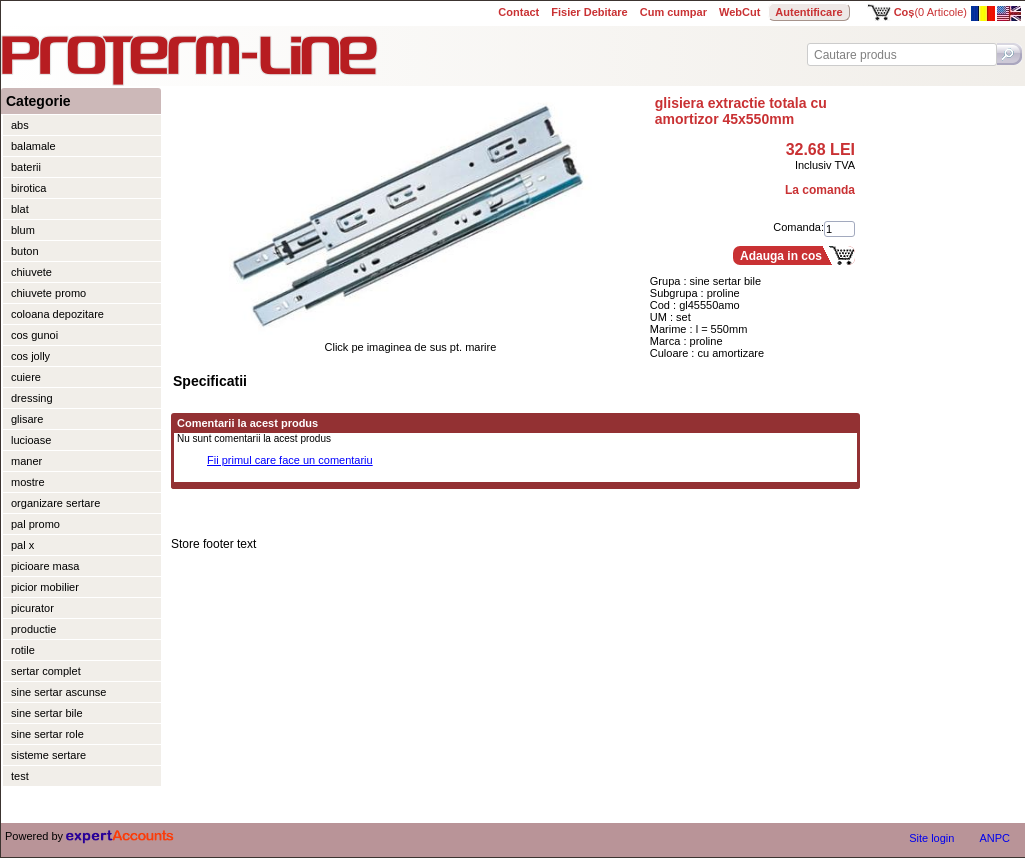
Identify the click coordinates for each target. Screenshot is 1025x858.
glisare (27, 419)
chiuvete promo (48, 293)
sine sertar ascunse (58, 692)
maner (26, 461)
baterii (26, 167)
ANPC (994, 838)
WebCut (739, 12)
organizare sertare (55, 503)
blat (20, 209)
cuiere (26, 377)
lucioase (31, 440)
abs (20, 125)
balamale (33, 146)
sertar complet (46, 671)
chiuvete (31, 272)
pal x (22, 545)
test (20, 776)
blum (23, 230)
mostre (28, 482)
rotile (23, 650)
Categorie (38, 101)
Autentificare (808, 12)
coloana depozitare (57, 314)
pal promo (35, 524)
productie (33, 629)
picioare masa (45, 566)
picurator (32, 608)
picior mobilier (45, 587)
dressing (32, 398)
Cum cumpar (673, 12)
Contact (518, 12)
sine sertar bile (47, 713)
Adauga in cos (781, 256)
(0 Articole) (930, 12)
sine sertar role (47, 734)
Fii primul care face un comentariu (290, 460)
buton (25, 251)
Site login (931, 838)
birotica (28, 188)
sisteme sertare (48, 755)
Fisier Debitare (589, 12)
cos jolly (30, 356)
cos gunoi (34, 335)
